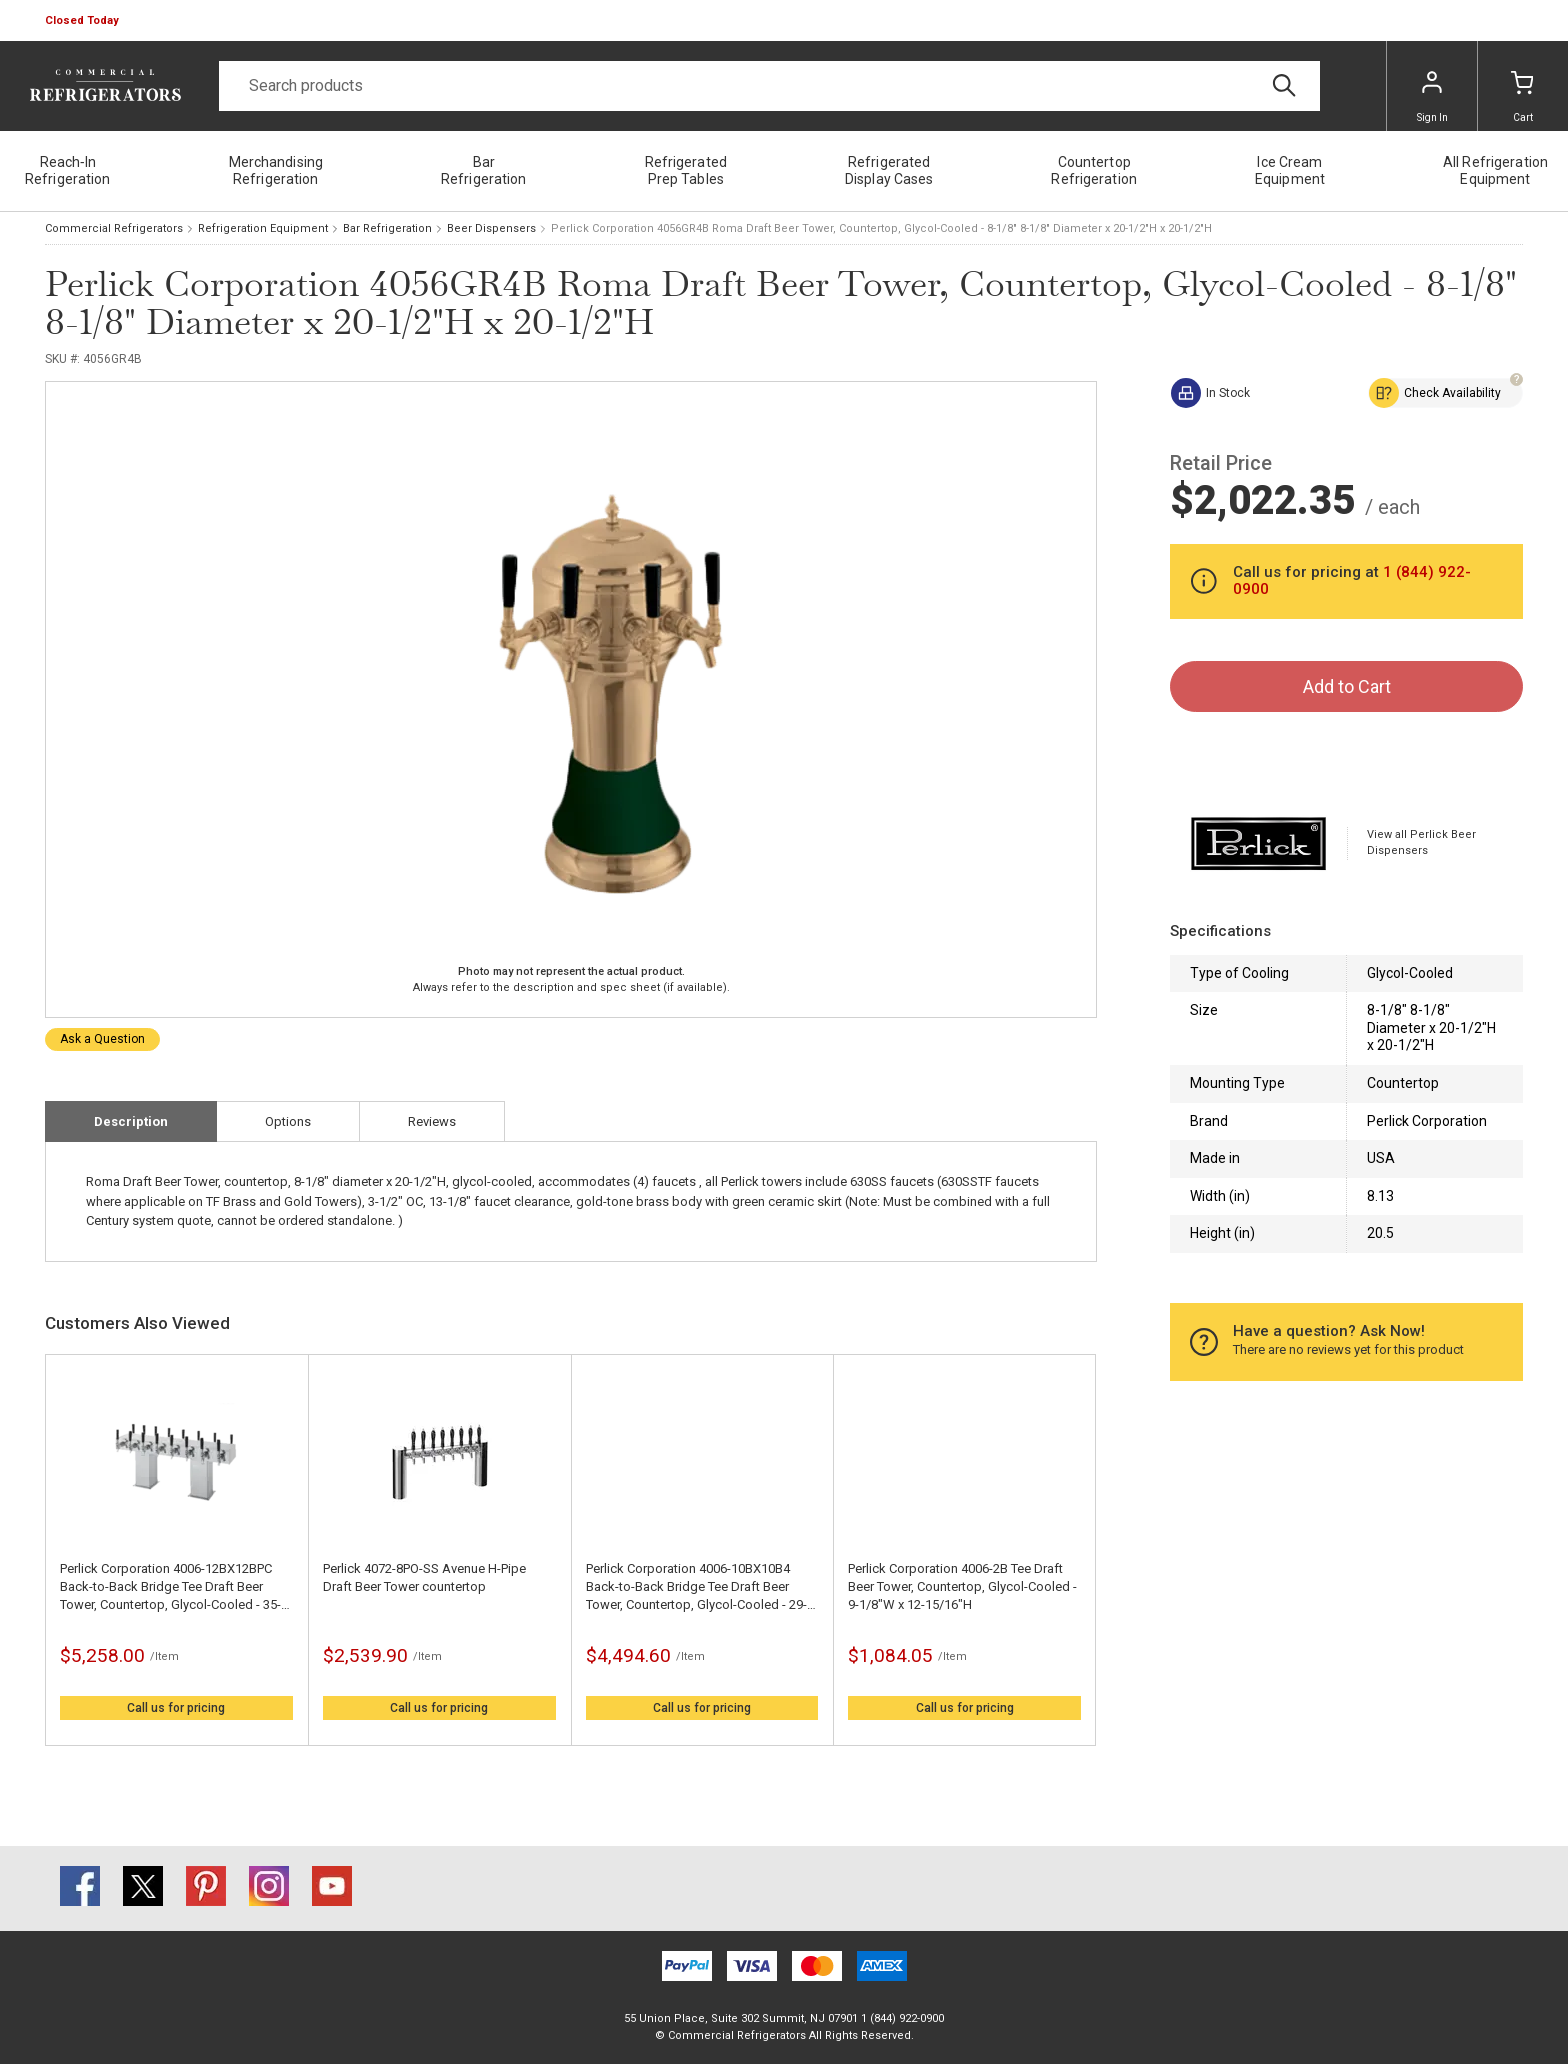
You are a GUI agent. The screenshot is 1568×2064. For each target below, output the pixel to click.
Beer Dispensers (491, 228)
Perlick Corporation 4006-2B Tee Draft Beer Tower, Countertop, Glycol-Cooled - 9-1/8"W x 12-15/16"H (962, 1586)
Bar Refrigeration (387, 228)
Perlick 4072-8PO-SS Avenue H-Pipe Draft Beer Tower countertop (424, 1577)
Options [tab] (288, 1121)
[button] (84, 21)
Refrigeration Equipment (263, 228)
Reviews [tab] (432, 1121)
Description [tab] (131, 1121)
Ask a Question (102, 1039)
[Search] (769, 86)
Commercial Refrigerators (114, 228)
